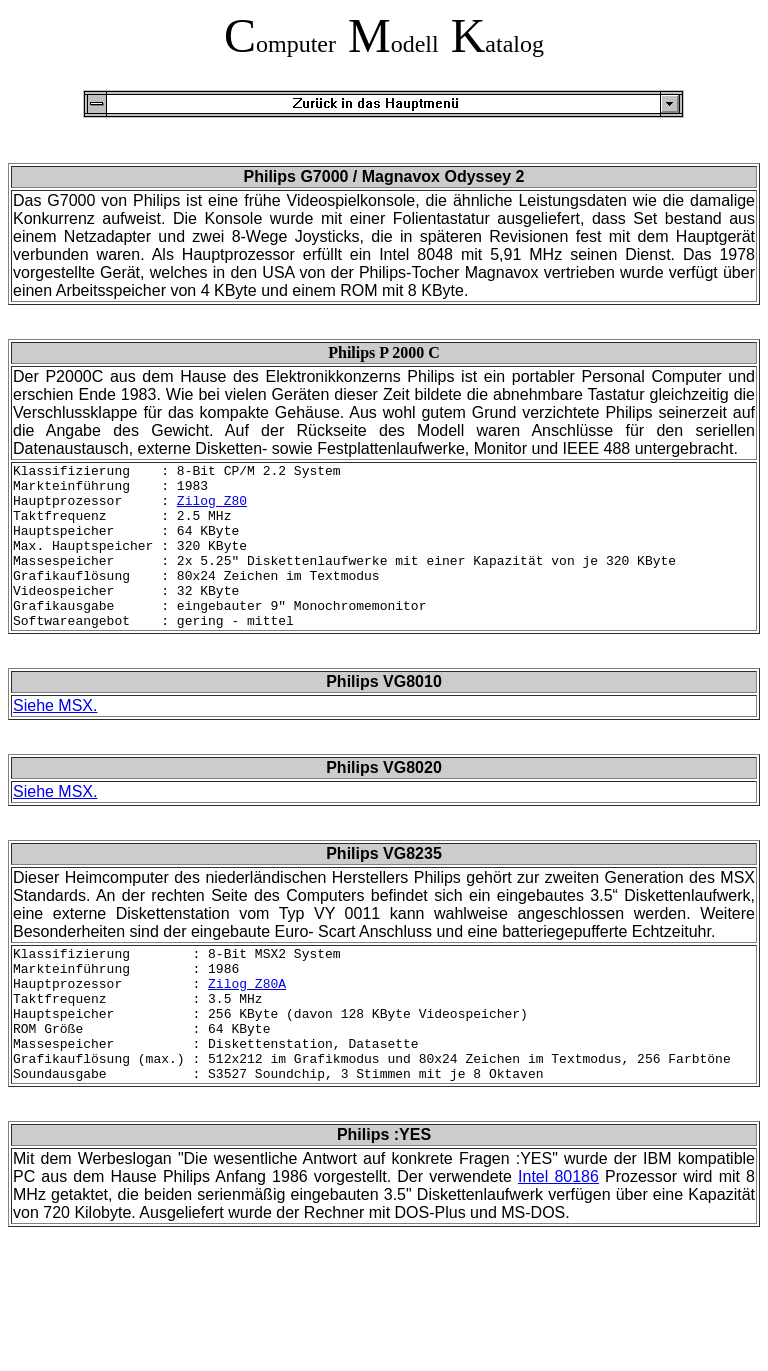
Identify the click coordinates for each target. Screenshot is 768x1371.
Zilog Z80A (247, 1025)
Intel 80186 (558, 1236)
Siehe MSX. (55, 738)
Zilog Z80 (212, 509)
